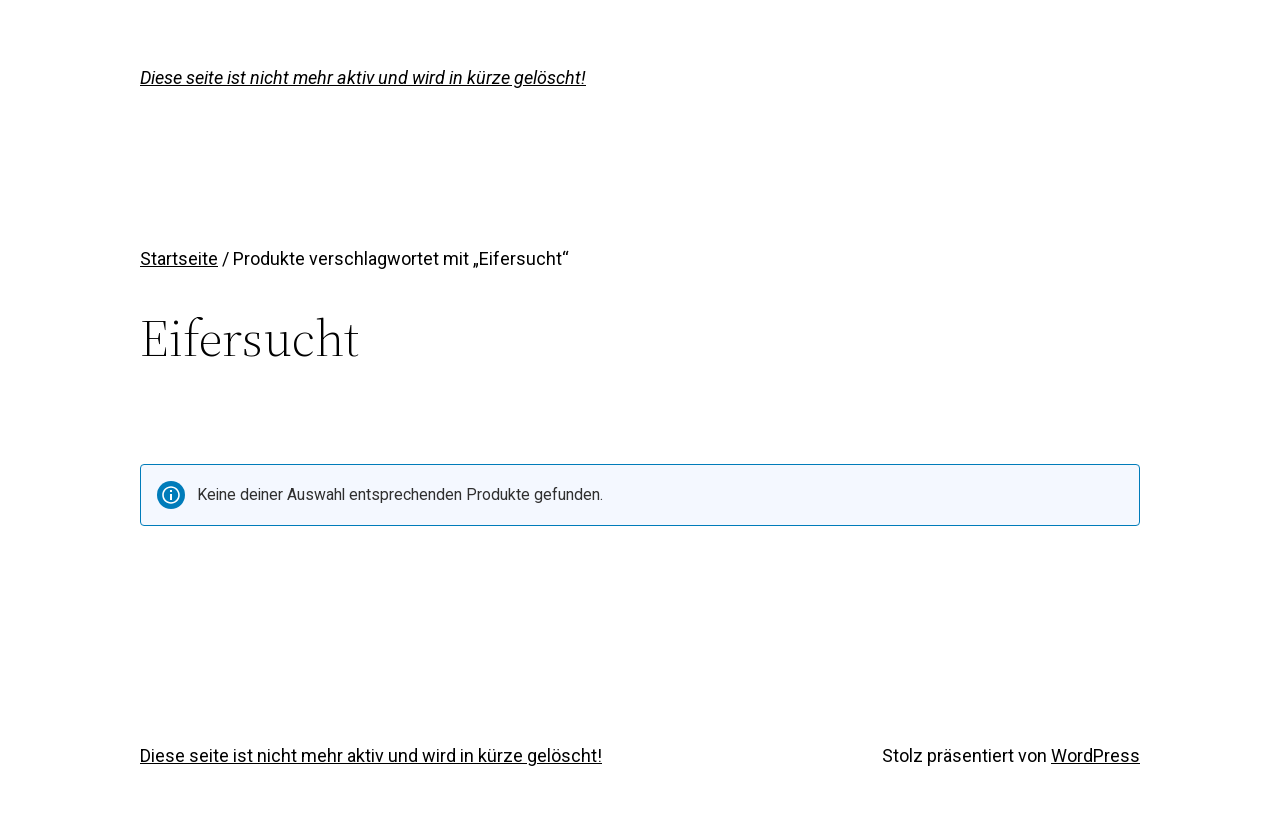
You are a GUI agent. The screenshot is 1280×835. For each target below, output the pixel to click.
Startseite (179, 258)
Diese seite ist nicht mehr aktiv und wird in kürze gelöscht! (363, 77)
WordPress (1095, 755)
